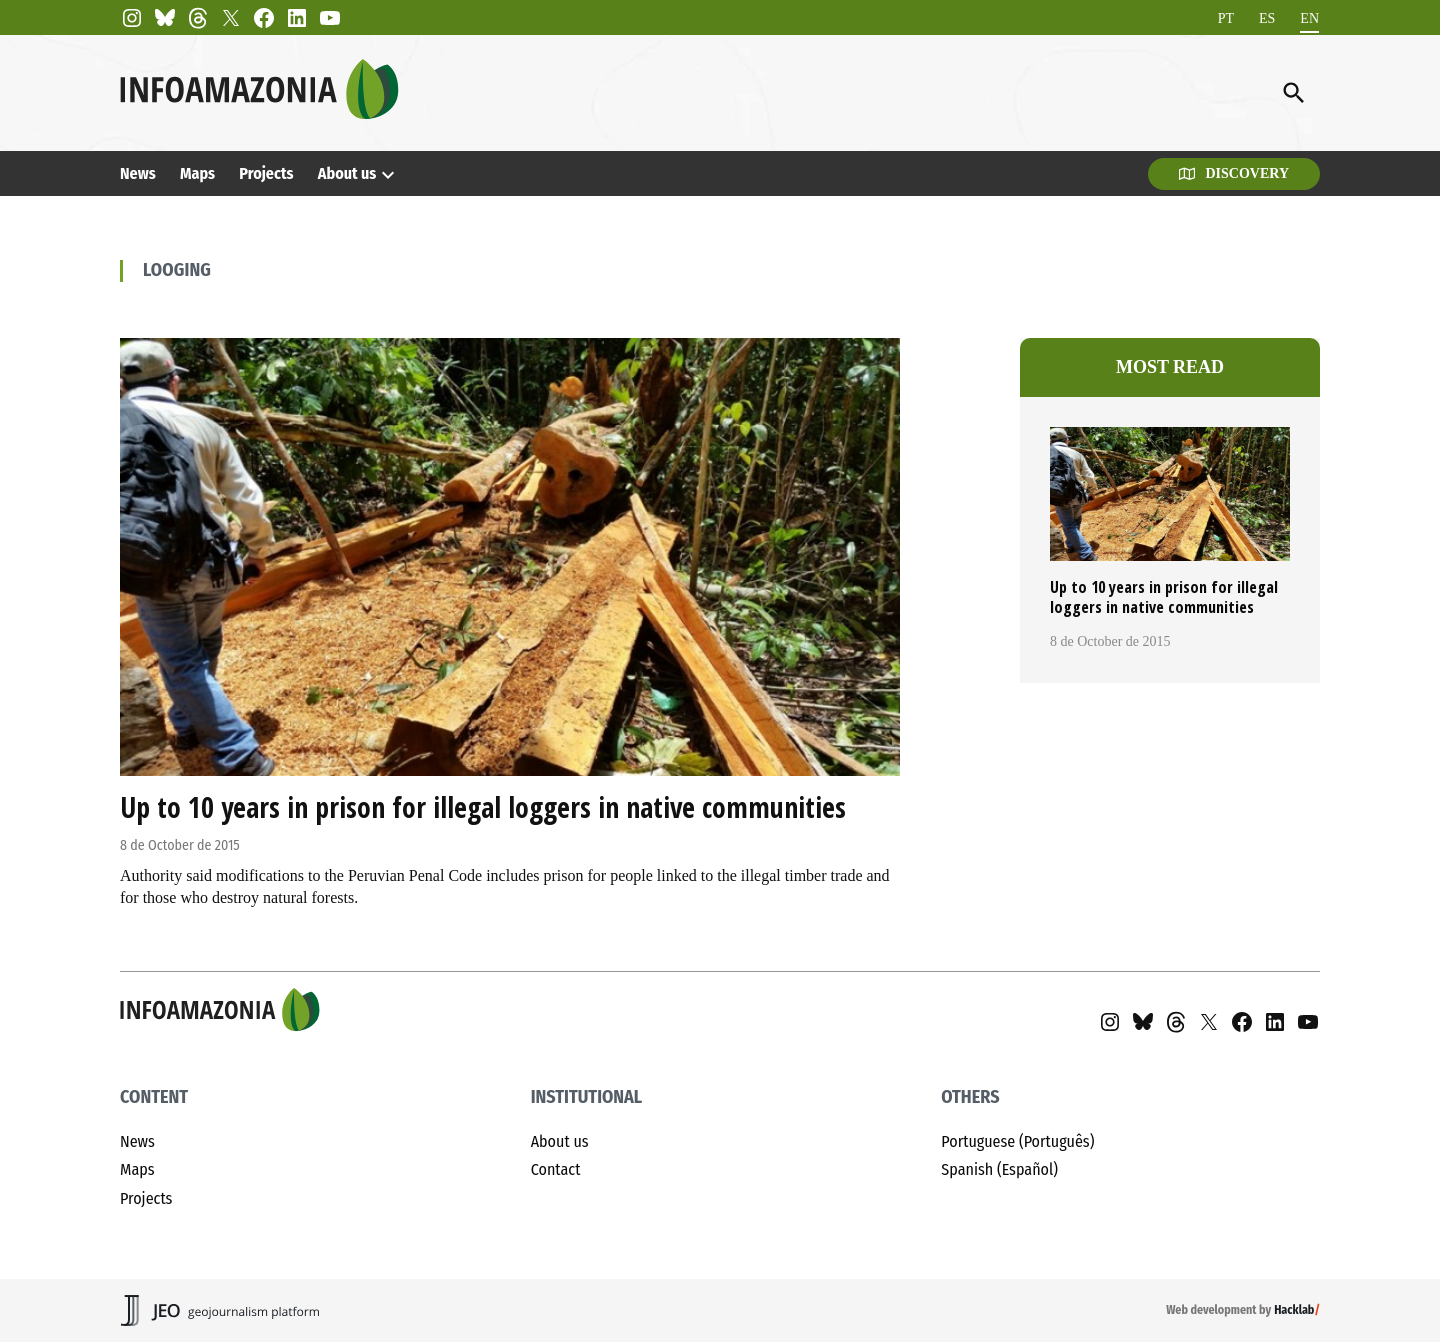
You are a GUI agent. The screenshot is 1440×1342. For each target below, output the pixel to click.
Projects (266, 173)
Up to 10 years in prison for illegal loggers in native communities (483, 807)
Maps (197, 173)
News (138, 173)
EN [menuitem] (1309, 17)
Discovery (1234, 173)
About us (347, 173)
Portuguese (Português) (1017, 1141)
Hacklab (1294, 1310)
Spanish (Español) (999, 1169)
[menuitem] (1226, 18)
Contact (556, 1169)
